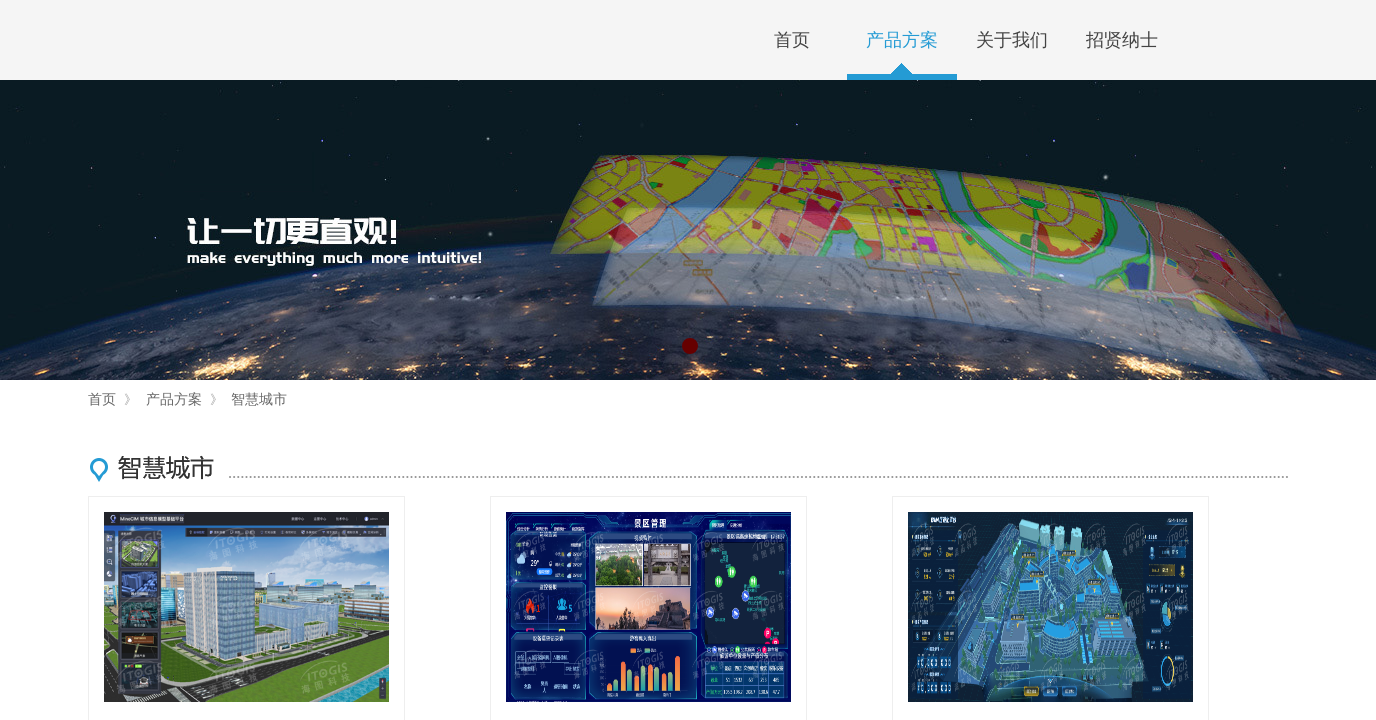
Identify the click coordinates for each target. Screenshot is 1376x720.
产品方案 (902, 40)
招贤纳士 (1122, 40)
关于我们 (1012, 40)
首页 (792, 40)
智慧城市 (259, 399)
